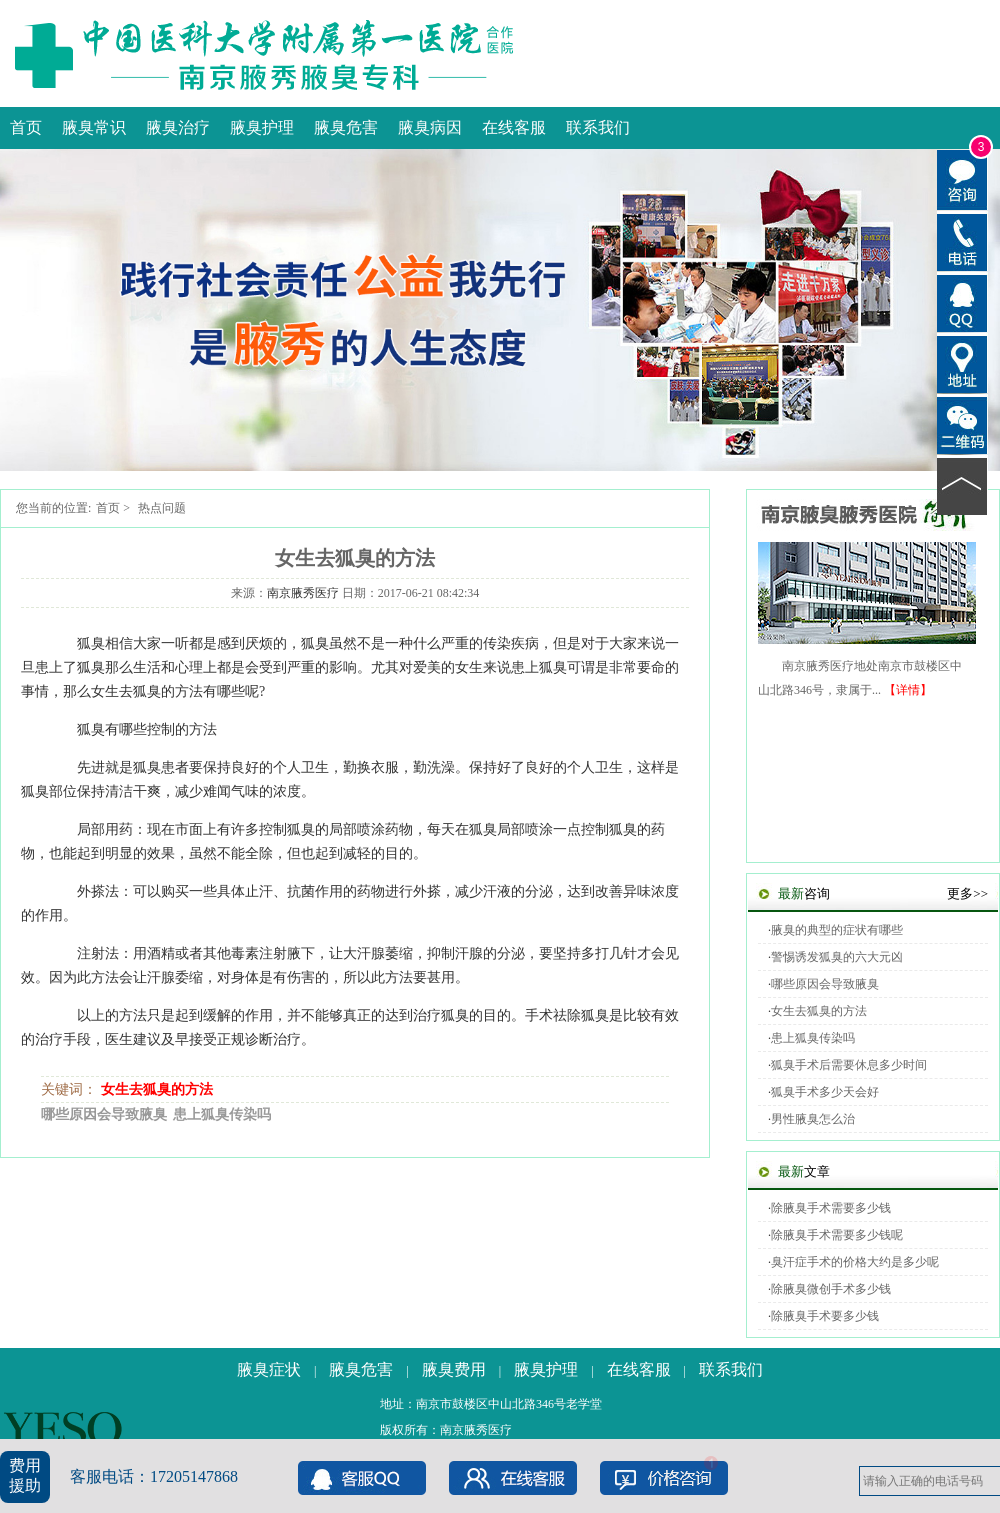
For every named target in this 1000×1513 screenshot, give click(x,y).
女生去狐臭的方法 (157, 1089)
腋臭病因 (430, 127)
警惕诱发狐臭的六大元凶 (837, 957)
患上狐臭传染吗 (222, 1114)
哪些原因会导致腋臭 (104, 1114)
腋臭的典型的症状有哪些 (837, 930)
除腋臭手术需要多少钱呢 (837, 1235)
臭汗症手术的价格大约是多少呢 (855, 1262)
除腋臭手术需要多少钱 (831, 1208)
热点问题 (162, 508)
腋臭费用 (454, 1369)
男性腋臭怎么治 (813, 1119)
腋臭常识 (94, 127)
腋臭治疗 (178, 127)
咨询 (804, 893)
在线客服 (514, 127)
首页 (26, 127)
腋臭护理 (262, 127)
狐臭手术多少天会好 (825, 1092)
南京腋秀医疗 (303, 593)
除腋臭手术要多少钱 (825, 1316)
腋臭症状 (269, 1369)
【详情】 (908, 690)
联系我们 (598, 127)
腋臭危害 (346, 127)
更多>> (967, 893)
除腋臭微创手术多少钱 (831, 1289)
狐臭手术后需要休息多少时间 (849, 1065)
